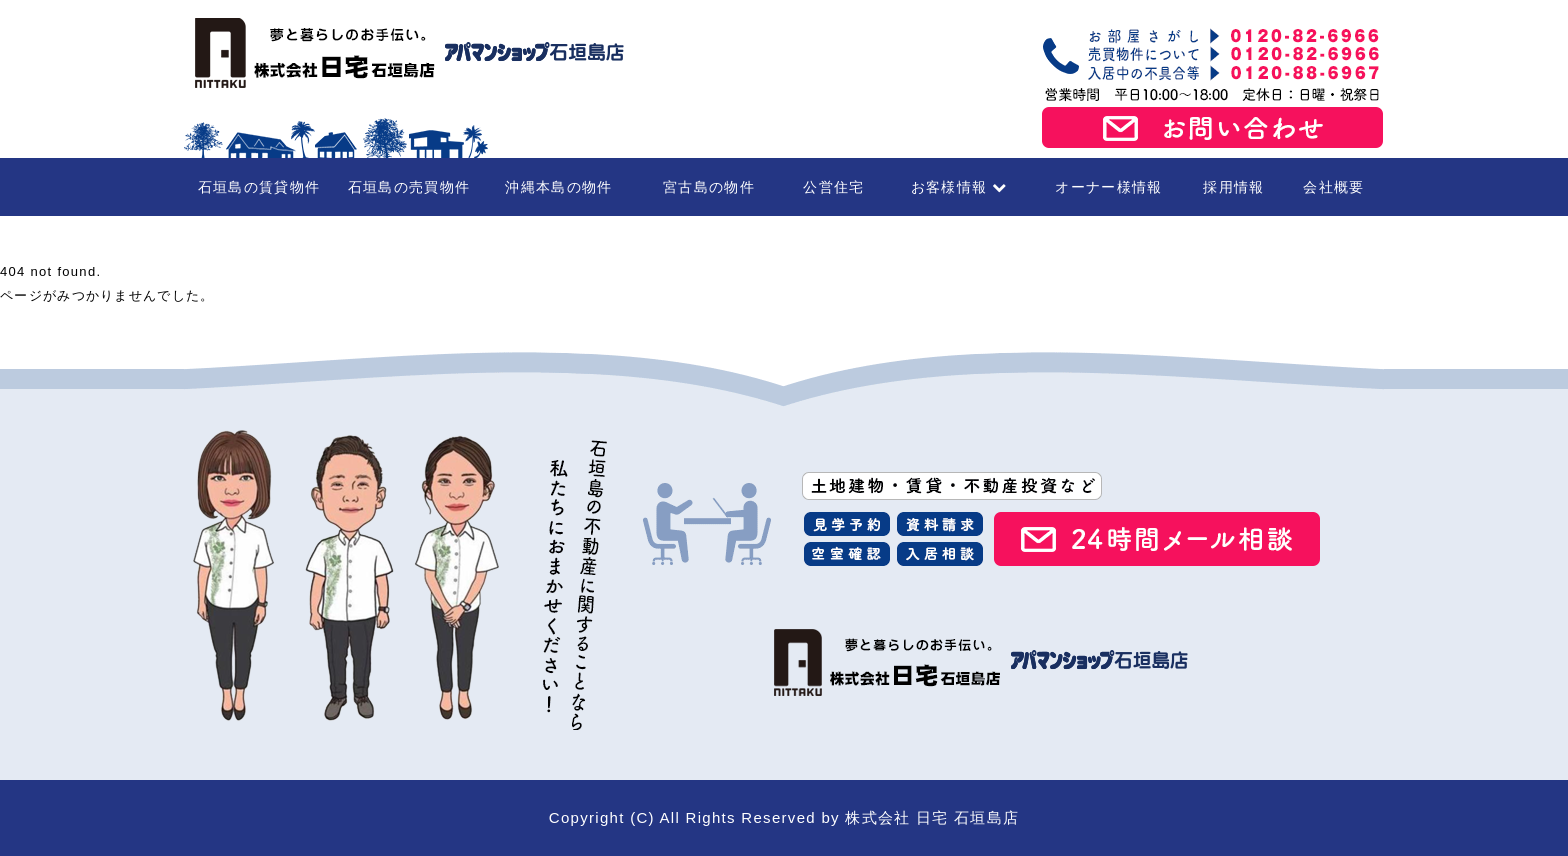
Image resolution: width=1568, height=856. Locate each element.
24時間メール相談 (1157, 539)
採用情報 (1233, 187)
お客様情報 (959, 187)
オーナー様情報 (1108, 187)
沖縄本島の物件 (558, 187)
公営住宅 (833, 187)
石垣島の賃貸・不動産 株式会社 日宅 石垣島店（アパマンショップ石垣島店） (404, 53)
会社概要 (1333, 187)
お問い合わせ (1213, 128)
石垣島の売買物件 (409, 187)
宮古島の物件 (709, 187)
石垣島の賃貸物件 (259, 187)
